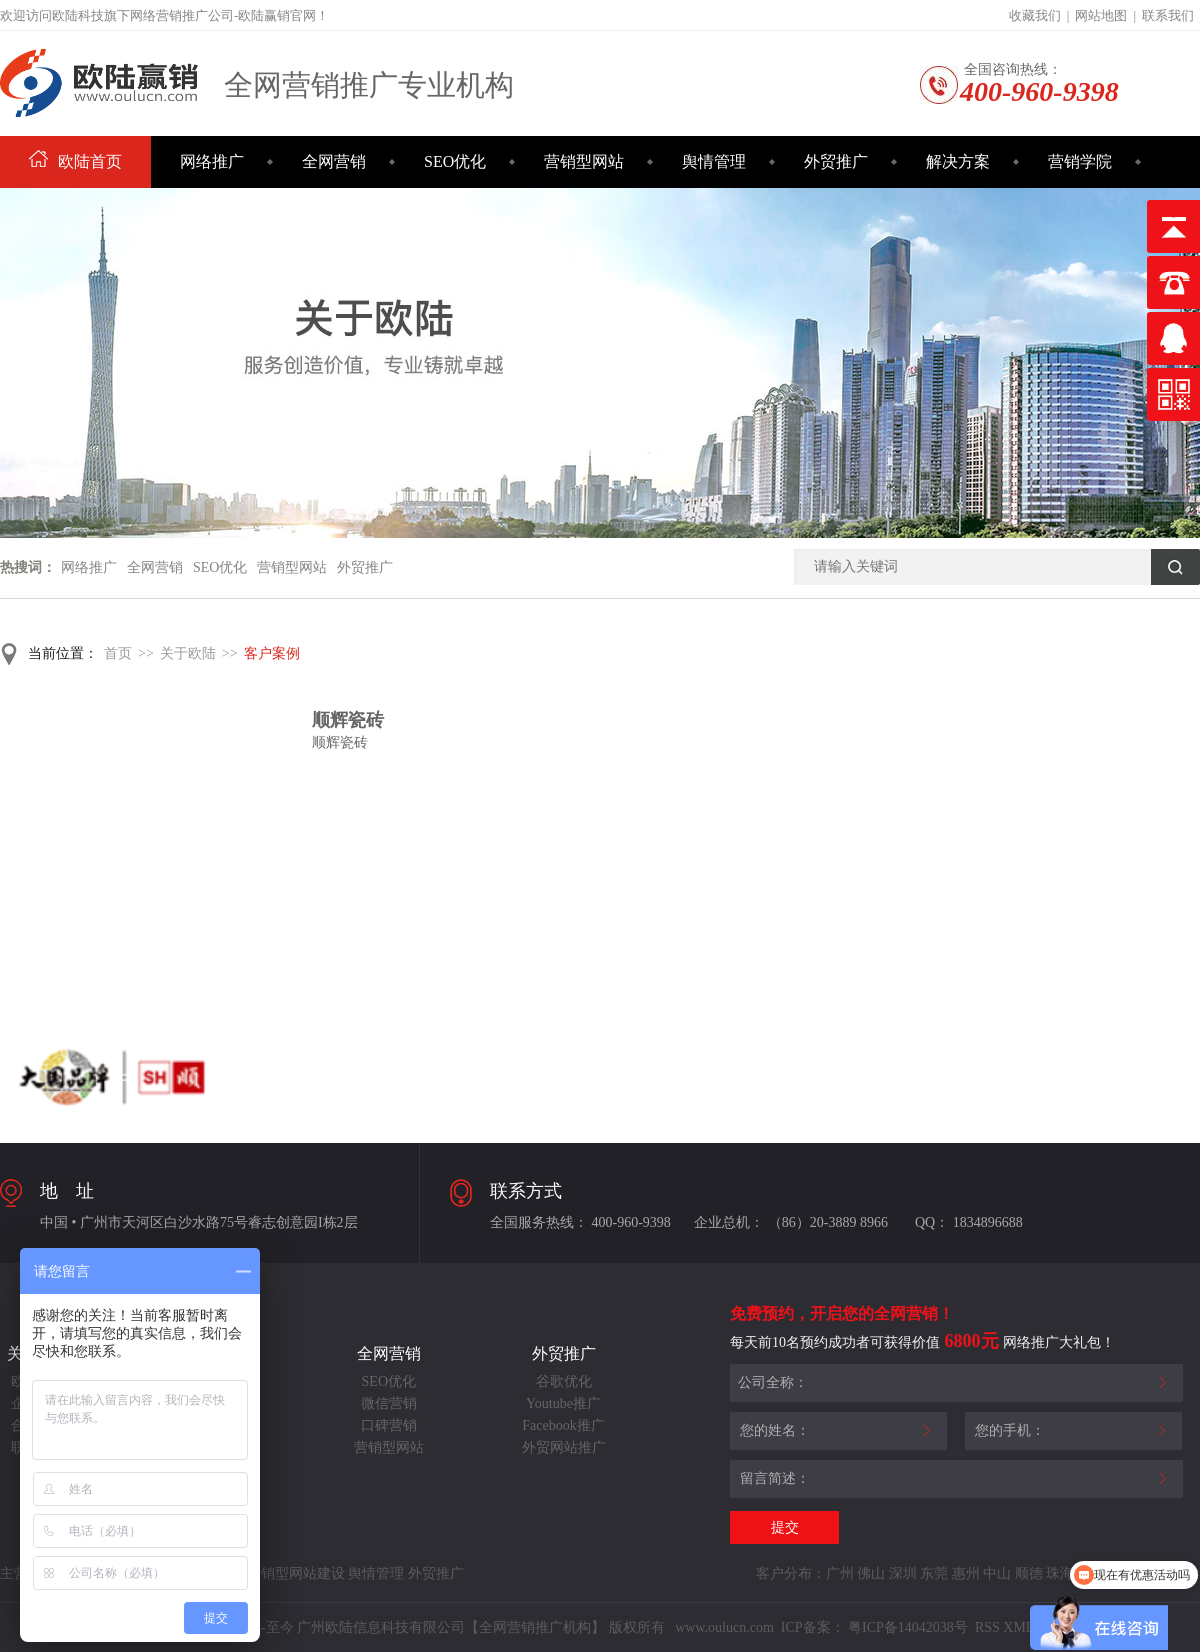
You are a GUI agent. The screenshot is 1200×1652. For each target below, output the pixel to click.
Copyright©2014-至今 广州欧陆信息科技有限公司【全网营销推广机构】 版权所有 (417, 1627)
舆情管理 (714, 161)
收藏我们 (1035, 15)
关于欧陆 (188, 653)
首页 (118, 653)
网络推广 (212, 161)
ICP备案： (813, 1627)
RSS (985, 1627)
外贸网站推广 (564, 1447)
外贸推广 (836, 161)
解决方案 (958, 161)
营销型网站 (584, 161)
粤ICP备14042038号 (908, 1627)
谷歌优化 (564, 1381)
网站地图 (1101, 15)
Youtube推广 (563, 1403)
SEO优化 (455, 161)
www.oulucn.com (724, 1627)
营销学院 (1080, 161)
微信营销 (389, 1403)
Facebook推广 (563, 1425)
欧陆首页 (75, 161)
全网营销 (334, 161)
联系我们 (1168, 15)
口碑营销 (389, 1425)
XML (1018, 1627)
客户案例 (272, 653)
